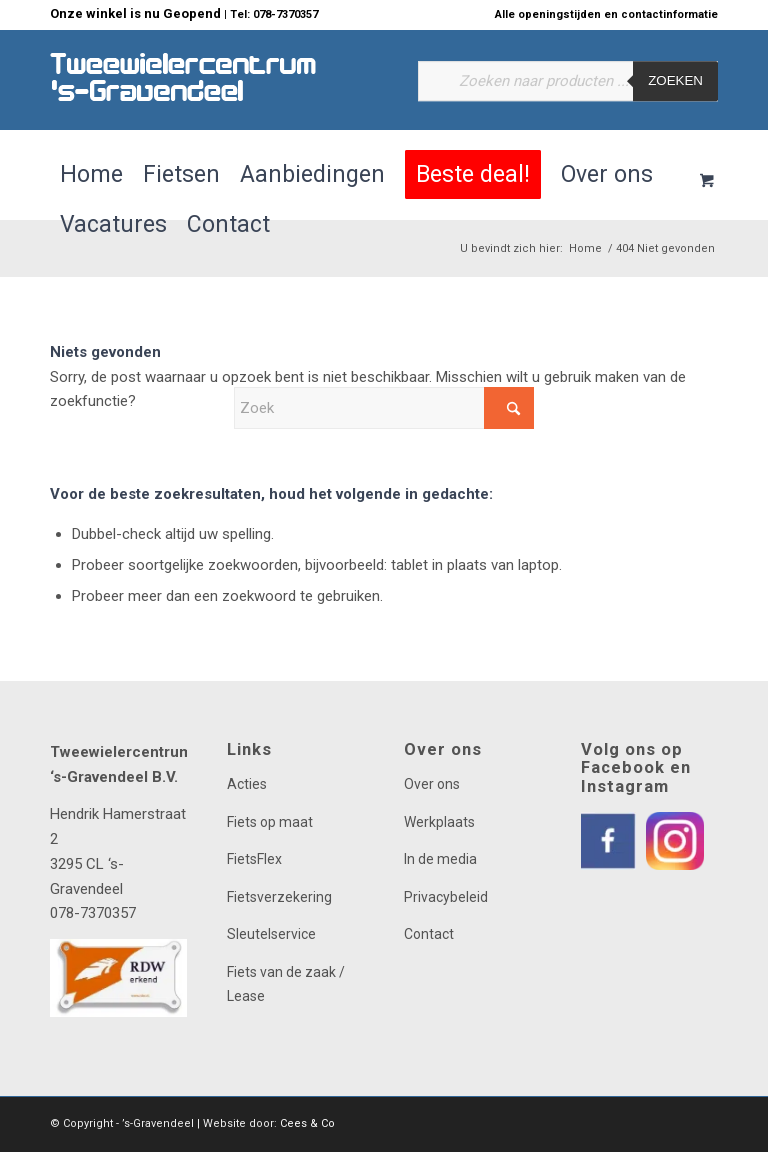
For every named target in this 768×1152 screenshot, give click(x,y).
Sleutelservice (271, 934)
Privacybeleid (446, 897)
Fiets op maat (270, 822)
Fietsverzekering (279, 897)
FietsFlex (254, 859)
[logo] (184, 80)
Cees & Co (307, 1123)
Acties (247, 784)
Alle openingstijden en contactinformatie (606, 14)
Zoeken (675, 81)
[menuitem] (601, 15)
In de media (440, 859)
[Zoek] (384, 408)
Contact (429, 934)
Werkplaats (439, 822)
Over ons (432, 784)
